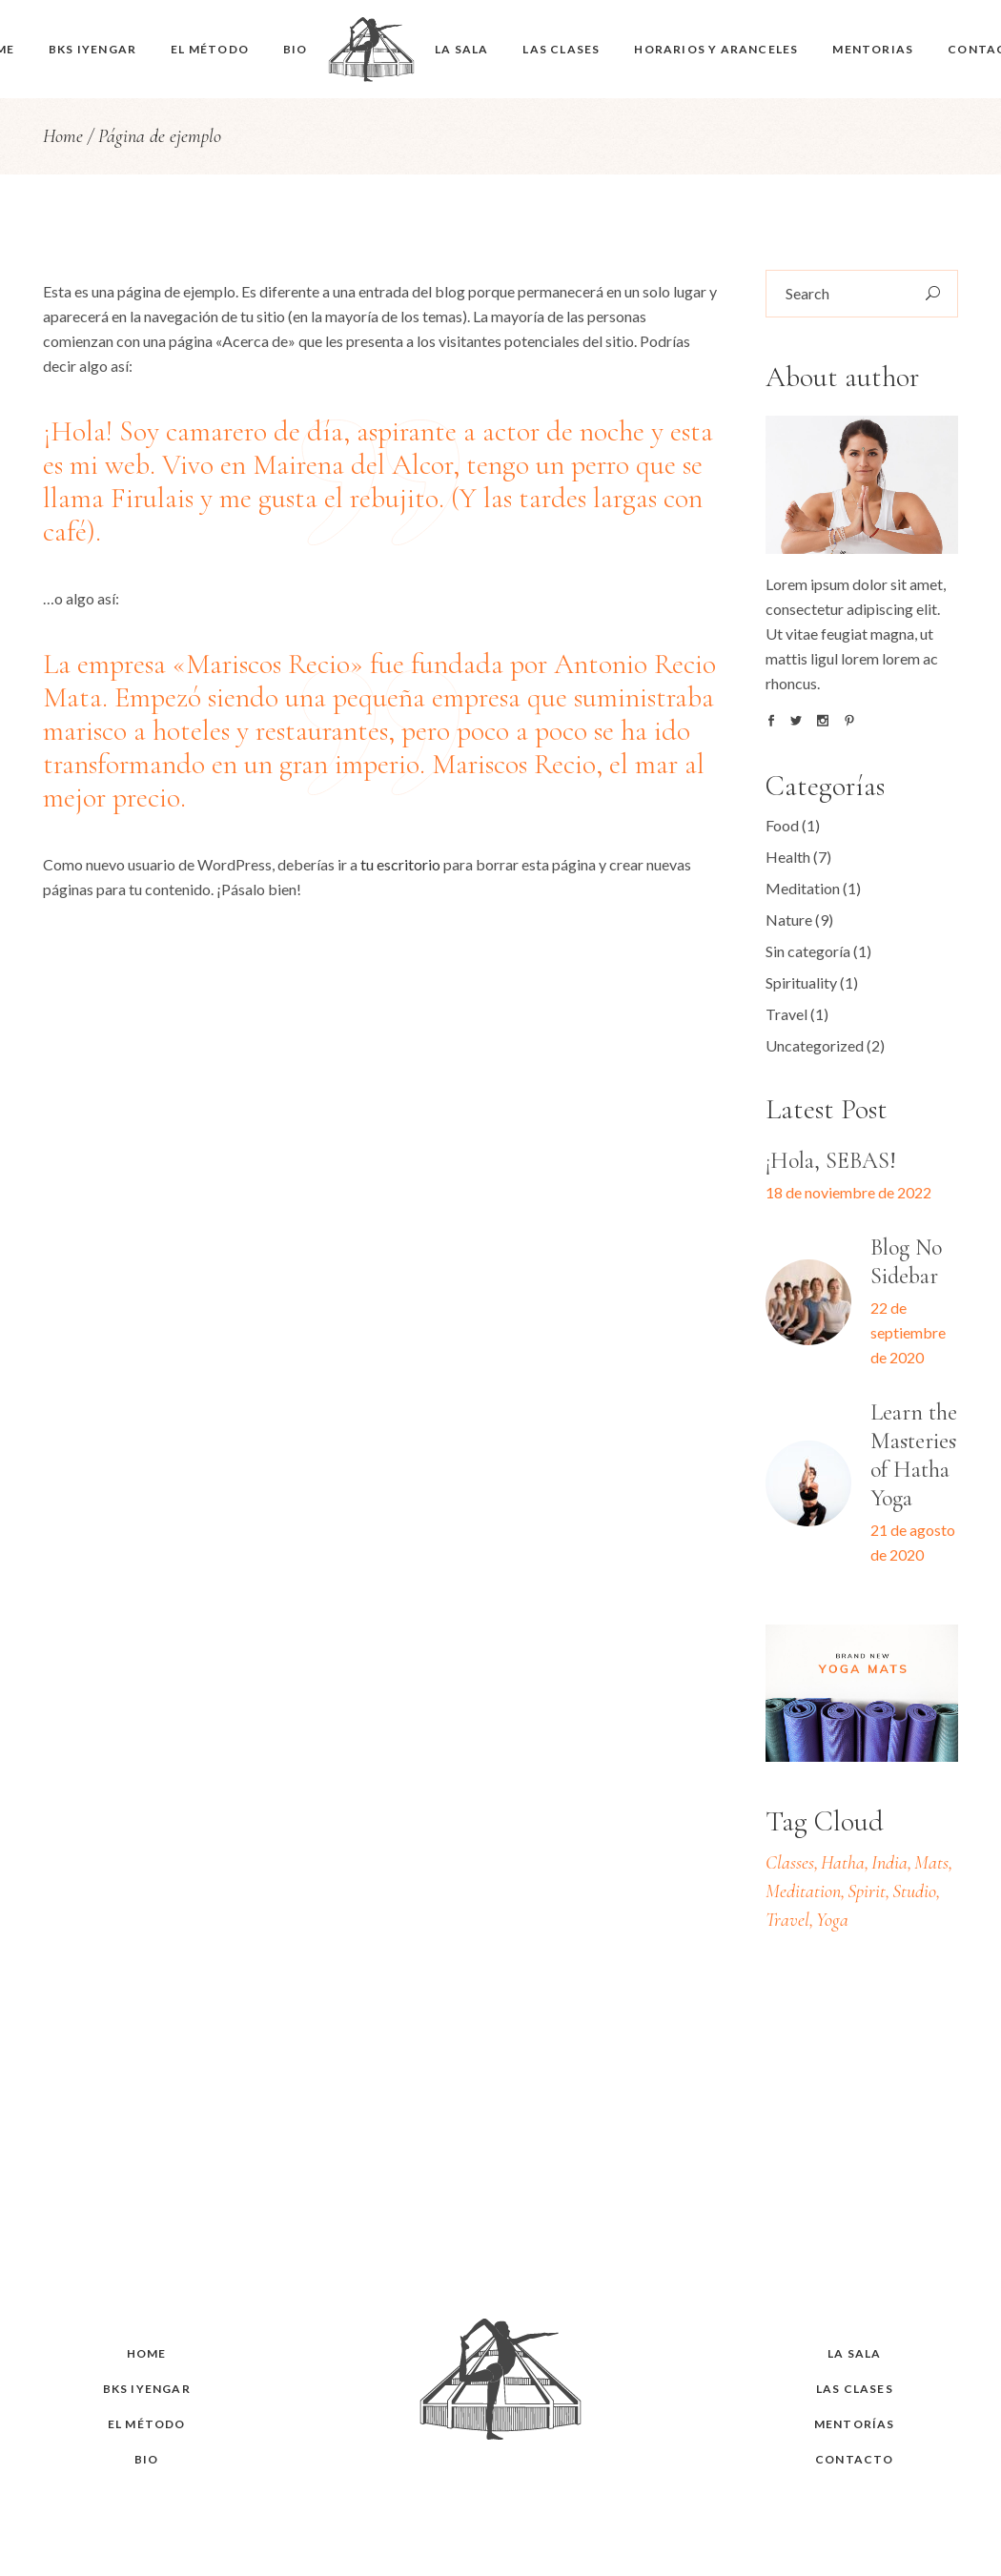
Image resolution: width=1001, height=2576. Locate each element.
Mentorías (854, 2424)
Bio (146, 2459)
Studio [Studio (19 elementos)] (914, 1891)
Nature (789, 919)
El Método (147, 2424)
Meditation (803, 888)
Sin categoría (808, 951)
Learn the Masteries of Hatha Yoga (913, 1455)
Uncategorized (815, 1045)
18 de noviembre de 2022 (848, 1192)
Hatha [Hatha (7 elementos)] (843, 1862)
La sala (854, 2353)
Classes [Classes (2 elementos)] (790, 1862)
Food (782, 825)
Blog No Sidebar (906, 1262)
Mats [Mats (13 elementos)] (931, 1862)
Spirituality (801, 982)
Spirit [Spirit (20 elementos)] (867, 1891)
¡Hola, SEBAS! (831, 1161)
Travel (786, 1014)
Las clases (854, 2389)
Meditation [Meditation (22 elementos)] (803, 1891)
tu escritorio (400, 864)
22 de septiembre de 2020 (908, 1332)
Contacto (854, 2459)
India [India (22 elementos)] (889, 1862)
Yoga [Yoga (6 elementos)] (832, 1920)
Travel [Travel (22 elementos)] (787, 1920)
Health (788, 857)
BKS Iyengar (147, 2389)
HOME (147, 2353)
